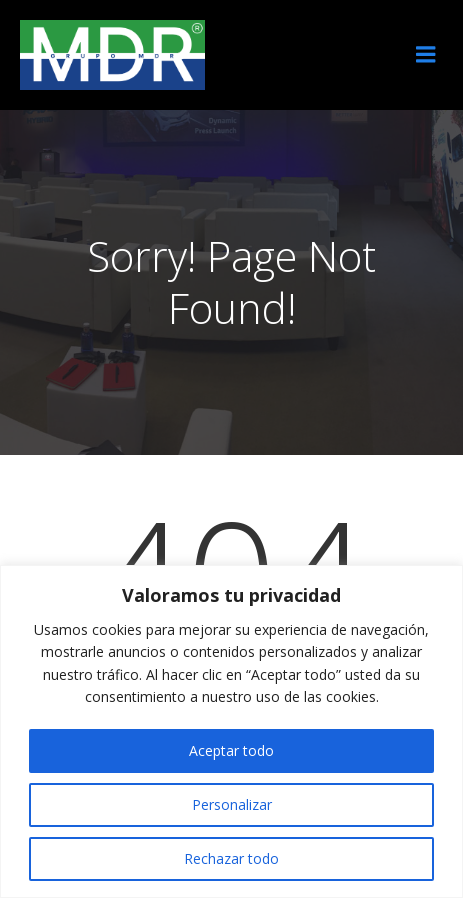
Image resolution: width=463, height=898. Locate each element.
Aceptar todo (231, 750)
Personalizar (232, 804)
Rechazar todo (231, 858)
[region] (231, 731)
